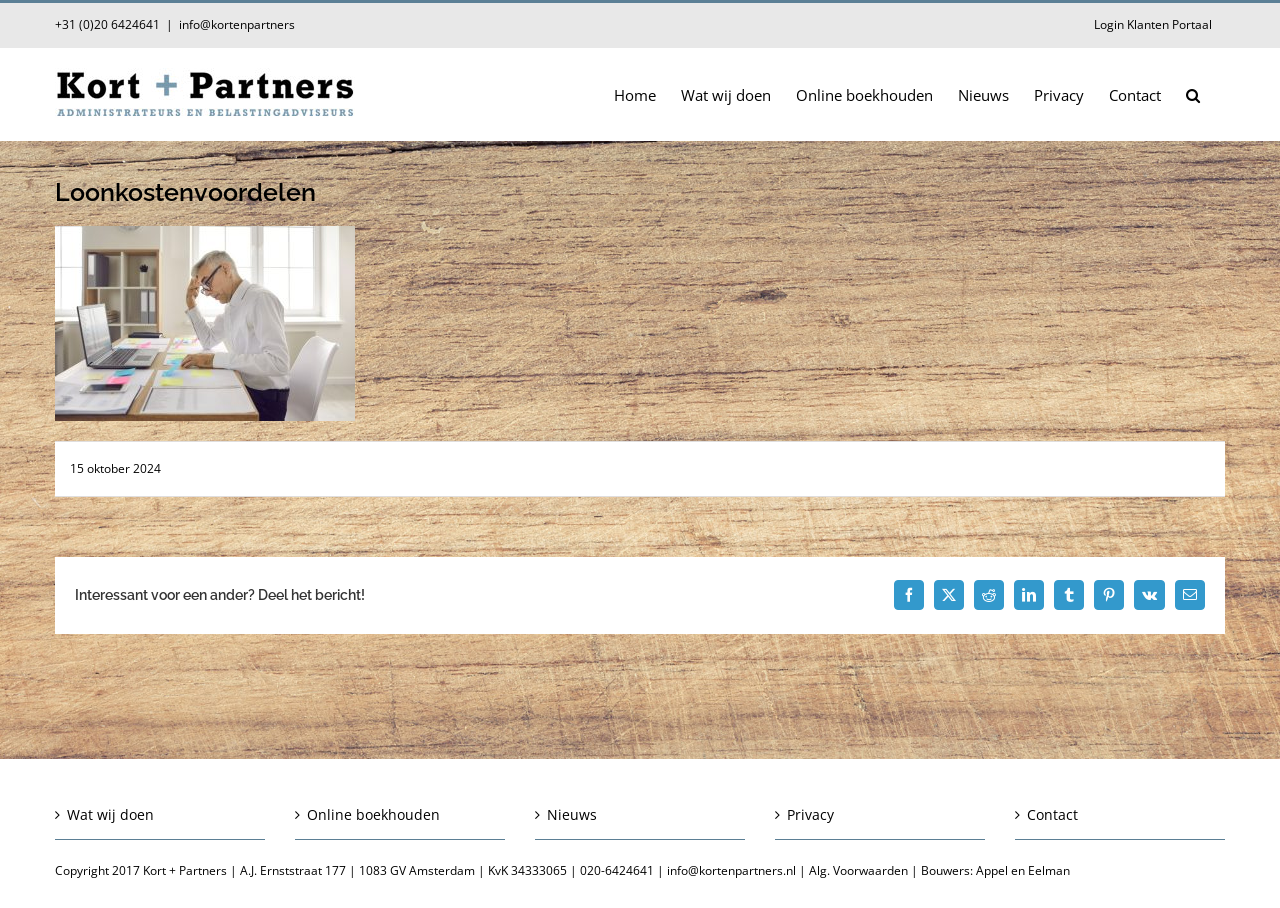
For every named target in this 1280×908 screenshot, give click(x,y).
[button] (1193, 94)
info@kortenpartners (237, 24)
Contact (1052, 814)
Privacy (810, 814)
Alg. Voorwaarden (858, 870)
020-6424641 (617, 870)
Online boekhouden (373, 814)
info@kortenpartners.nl (731, 870)
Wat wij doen (110, 814)
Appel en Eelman (1023, 870)
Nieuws (572, 814)
